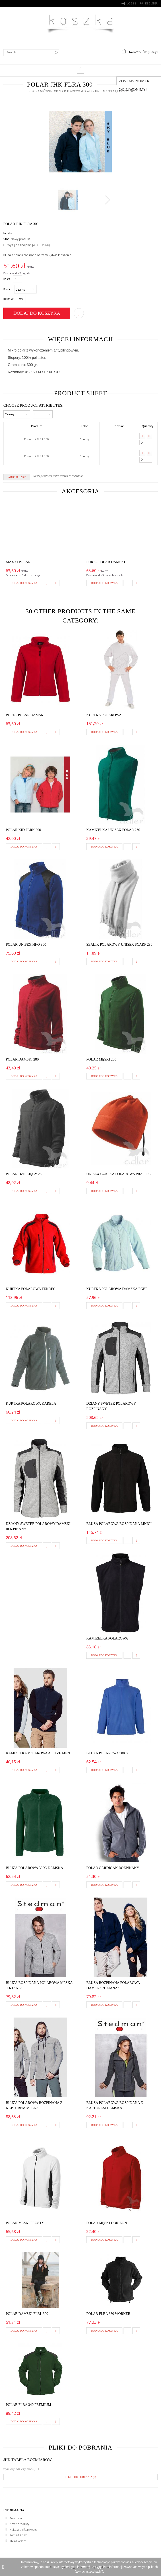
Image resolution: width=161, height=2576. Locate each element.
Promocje (15, 2518)
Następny (107, 200)
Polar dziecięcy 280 (24, 1174)
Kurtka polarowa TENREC (31, 1289)
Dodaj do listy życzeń (47, 583)
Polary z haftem (93, 91)
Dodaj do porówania (56, 583)
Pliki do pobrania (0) (80, 2477)
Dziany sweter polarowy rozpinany (111, 1406)
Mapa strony (17, 2541)
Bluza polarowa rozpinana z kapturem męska (34, 2105)
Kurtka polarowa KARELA (31, 1403)
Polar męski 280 (101, 1059)
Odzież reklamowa (67, 91)
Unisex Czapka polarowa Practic (118, 1174)
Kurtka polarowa (104, 715)
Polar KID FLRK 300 (23, 830)
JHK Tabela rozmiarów (27, 2459)
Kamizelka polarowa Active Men (38, 1753)
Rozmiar (8, 299)
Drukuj (45, 245)
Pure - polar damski (105, 562)
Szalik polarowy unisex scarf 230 (119, 944)
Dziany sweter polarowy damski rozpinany (38, 1526)
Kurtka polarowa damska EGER (117, 1289)
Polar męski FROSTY (25, 2223)
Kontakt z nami (18, 2535)
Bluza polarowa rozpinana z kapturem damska (114, 2105)
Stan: (6, 239)
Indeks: (8, 233)
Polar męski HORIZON (106, 2223)
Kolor (7, 289)
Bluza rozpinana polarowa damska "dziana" (113, 1985)
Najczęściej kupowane (23, 2529)
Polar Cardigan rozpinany (112, 1868)
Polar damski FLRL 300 (27, 2314)
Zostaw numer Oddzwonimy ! (134, 81)
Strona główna (40, 91)
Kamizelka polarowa (107, 1638)
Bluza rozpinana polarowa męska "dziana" (39, 1985)
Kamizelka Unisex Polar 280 (113, 830)
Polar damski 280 (22, 1059)
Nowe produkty (19, 2524)
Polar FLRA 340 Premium (28, 2404)
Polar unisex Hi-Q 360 (26, 944)
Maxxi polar (18, 562)
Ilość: (6, 279)
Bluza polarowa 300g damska (34, 1868)
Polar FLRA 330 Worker (108, 2314)
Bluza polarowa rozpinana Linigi (119, 1524)
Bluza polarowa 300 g (107, 1753)
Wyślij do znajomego (21, 245)
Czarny (84, 439)
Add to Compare (56, 732)
